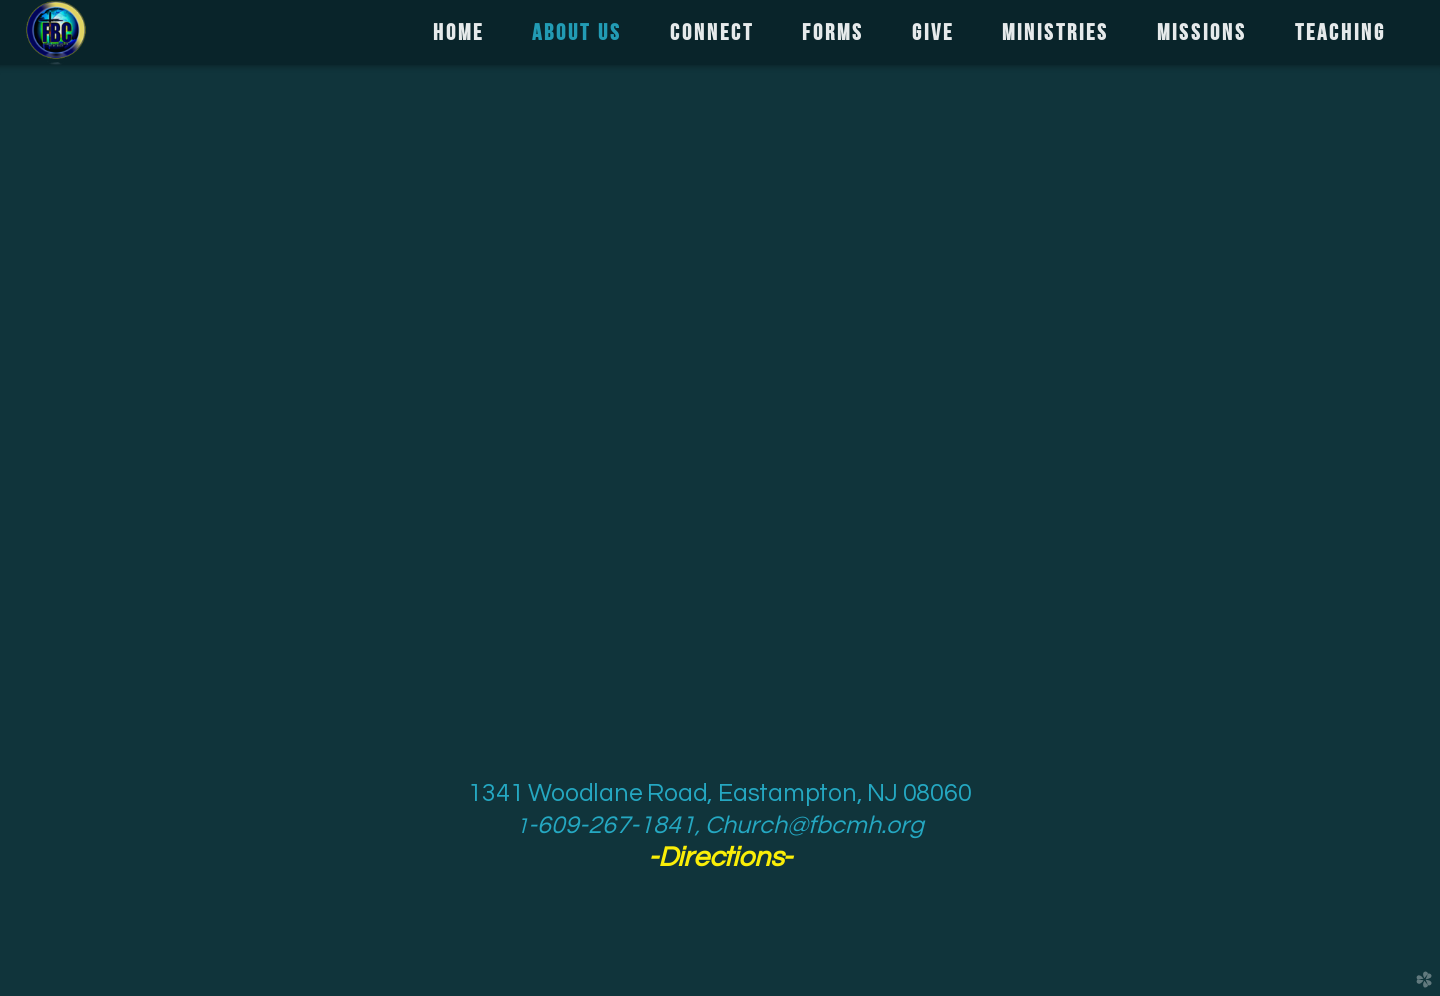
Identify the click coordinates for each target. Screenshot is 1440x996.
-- (720, 857)
